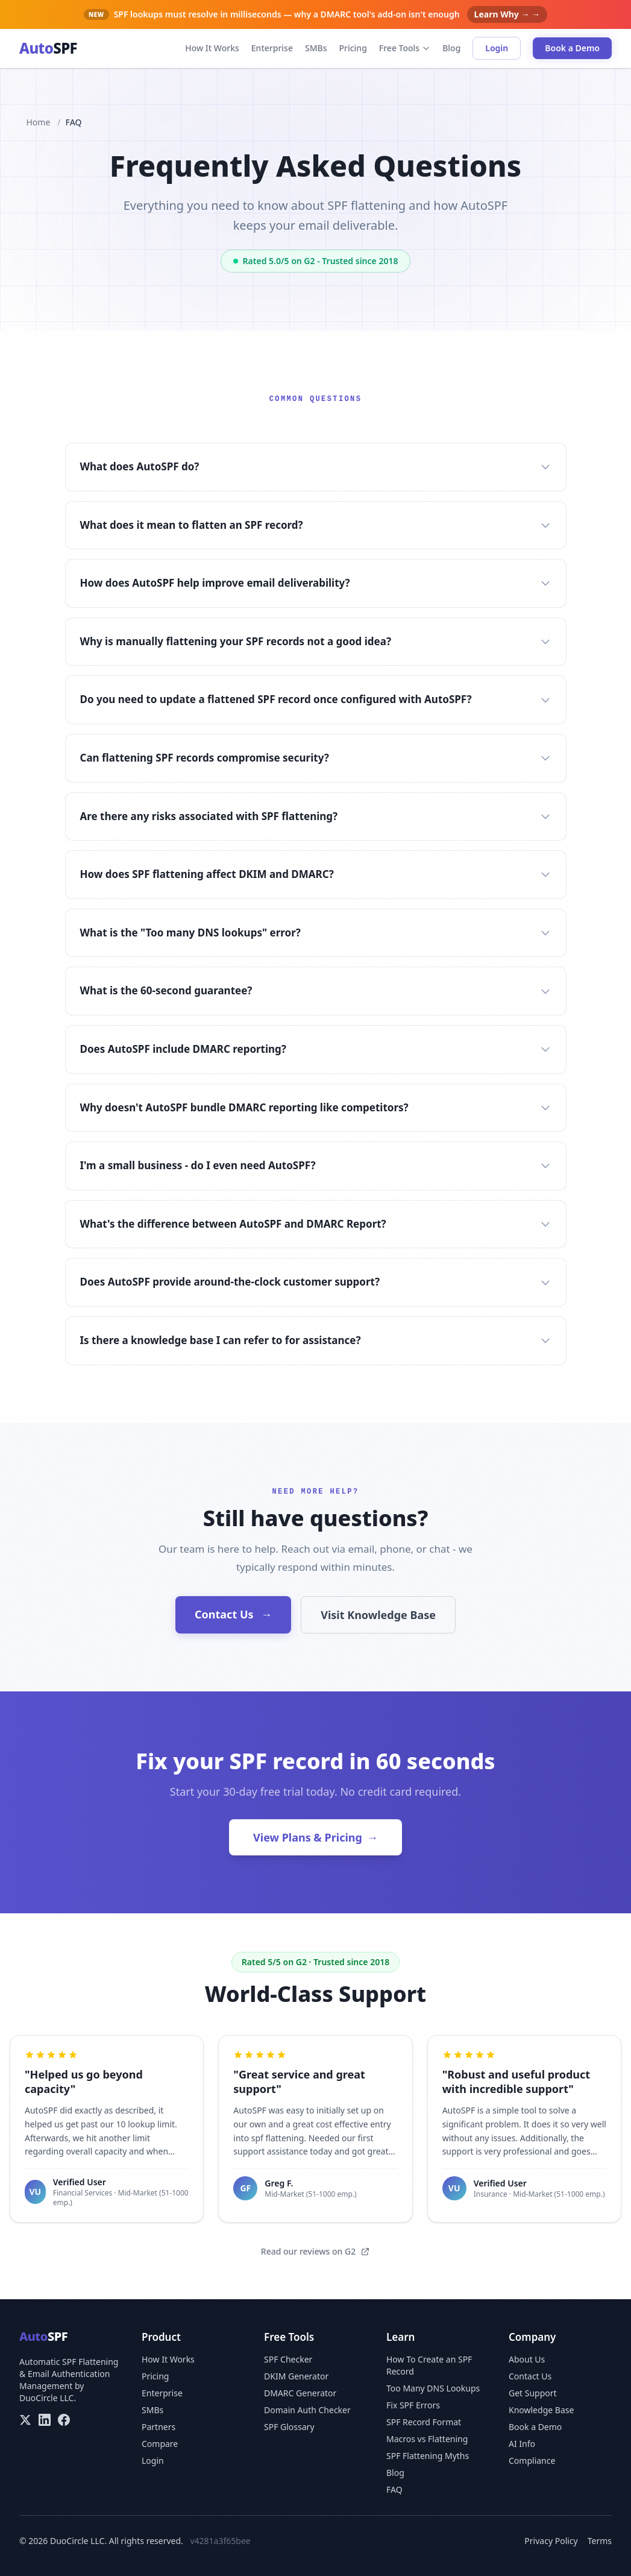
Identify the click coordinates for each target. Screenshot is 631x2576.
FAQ (394, 2489)
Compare (160, 2443)
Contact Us (233, 1614)
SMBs (316, 48)
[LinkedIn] (45, 2420)
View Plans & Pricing (315, 1837)
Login (496, 48)
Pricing (352, 48)
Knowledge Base (541, 2410)
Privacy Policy (550, 2540)
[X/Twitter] (25, 2420)
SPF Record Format (423, 2422)
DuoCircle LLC (46, 2398)
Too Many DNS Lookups (433, 2388)
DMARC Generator (300, 2393)
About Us (527, 2359)
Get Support (533, 2393)
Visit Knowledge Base (378, 1615)
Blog (451, 48)
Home (39, 122)
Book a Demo (572, 48)
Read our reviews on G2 (315, 2251)
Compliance (532, 2460)
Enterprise (272, 48)
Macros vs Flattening (427, 2439)
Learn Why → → (507, 14)
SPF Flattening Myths (427, 2455)
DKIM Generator (296, 2376)
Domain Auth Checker (307, 2410)
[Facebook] (64, 2420)
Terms (600, 2540)
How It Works (212, 48)
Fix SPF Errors (413, 2405)
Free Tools (404, 48)
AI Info (522, 2443)
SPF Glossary (289, 2426)
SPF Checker (288, 2359)
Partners (158, 2426)
